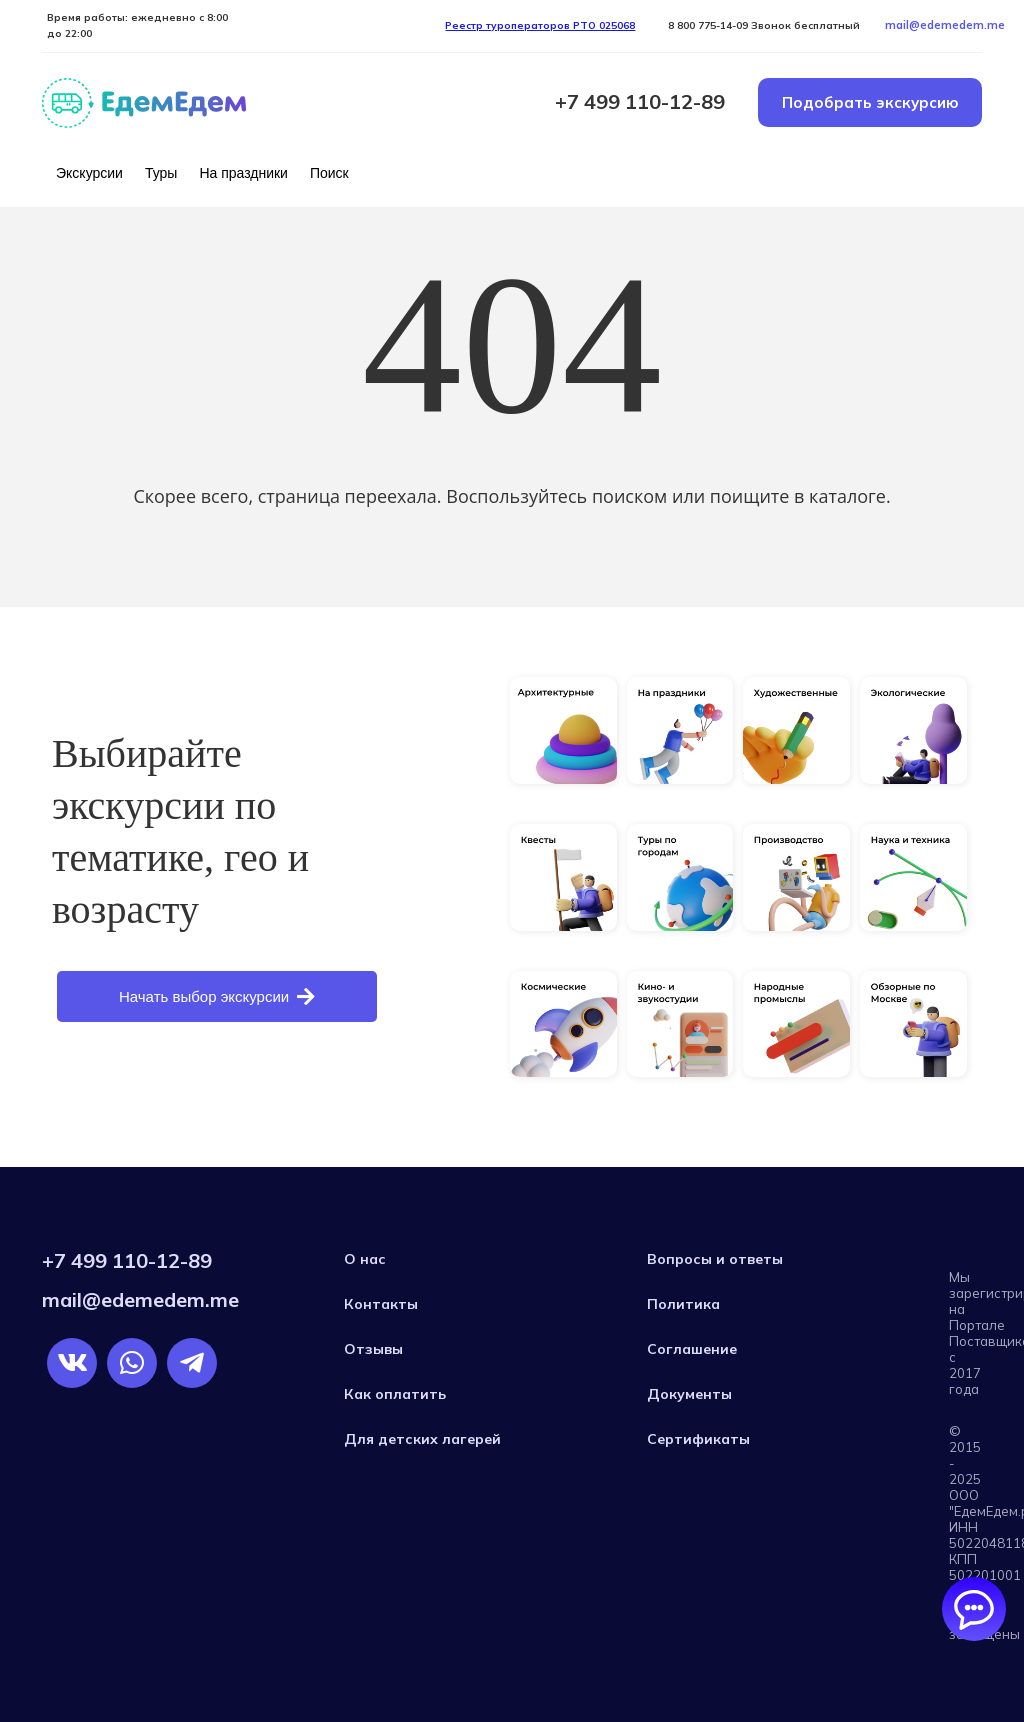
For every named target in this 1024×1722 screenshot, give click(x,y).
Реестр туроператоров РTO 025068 (540, 25)
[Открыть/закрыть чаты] (974, 1609)
